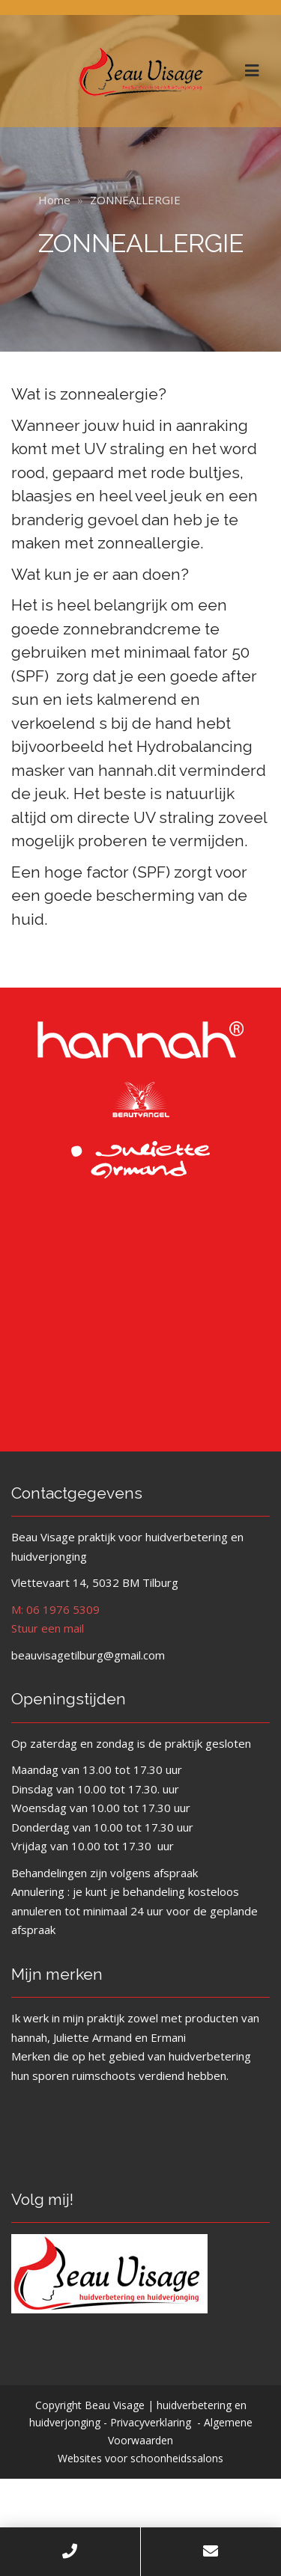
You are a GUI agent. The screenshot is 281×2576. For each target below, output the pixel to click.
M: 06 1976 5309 (55, 1609)
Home (54, 199)
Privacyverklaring (150, 2422)
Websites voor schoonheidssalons (140, 2458)
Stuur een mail (47, 1628)
